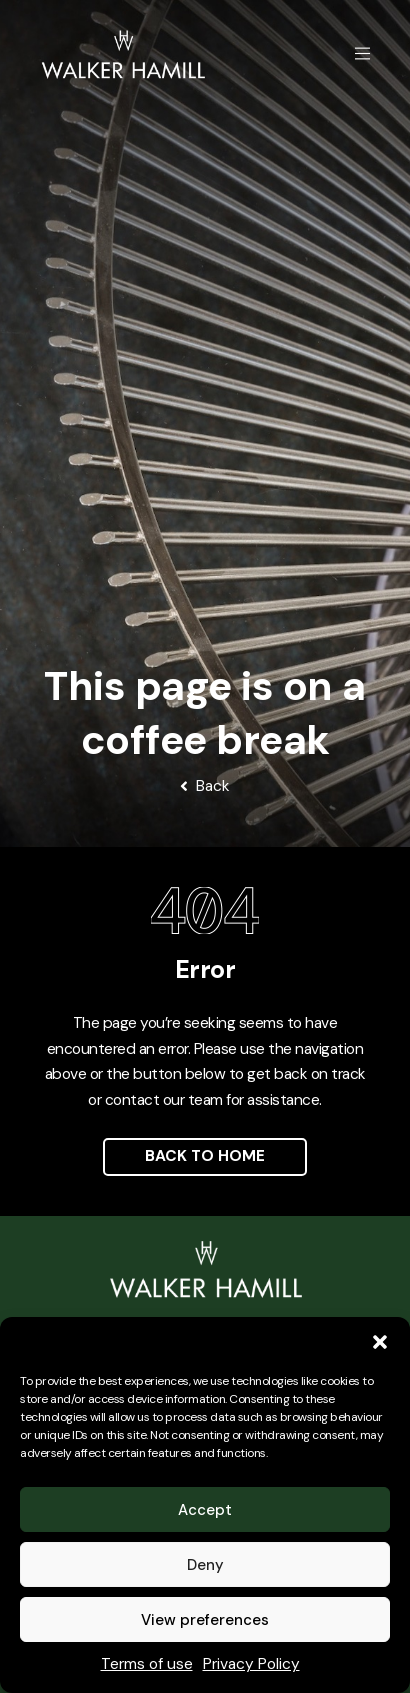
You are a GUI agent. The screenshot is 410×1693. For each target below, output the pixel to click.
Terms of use (147, 1664)
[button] (380, 1342)
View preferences (205, 1620)
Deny (205, 1565)
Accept (205, 1510)
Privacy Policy (251, 1664)
